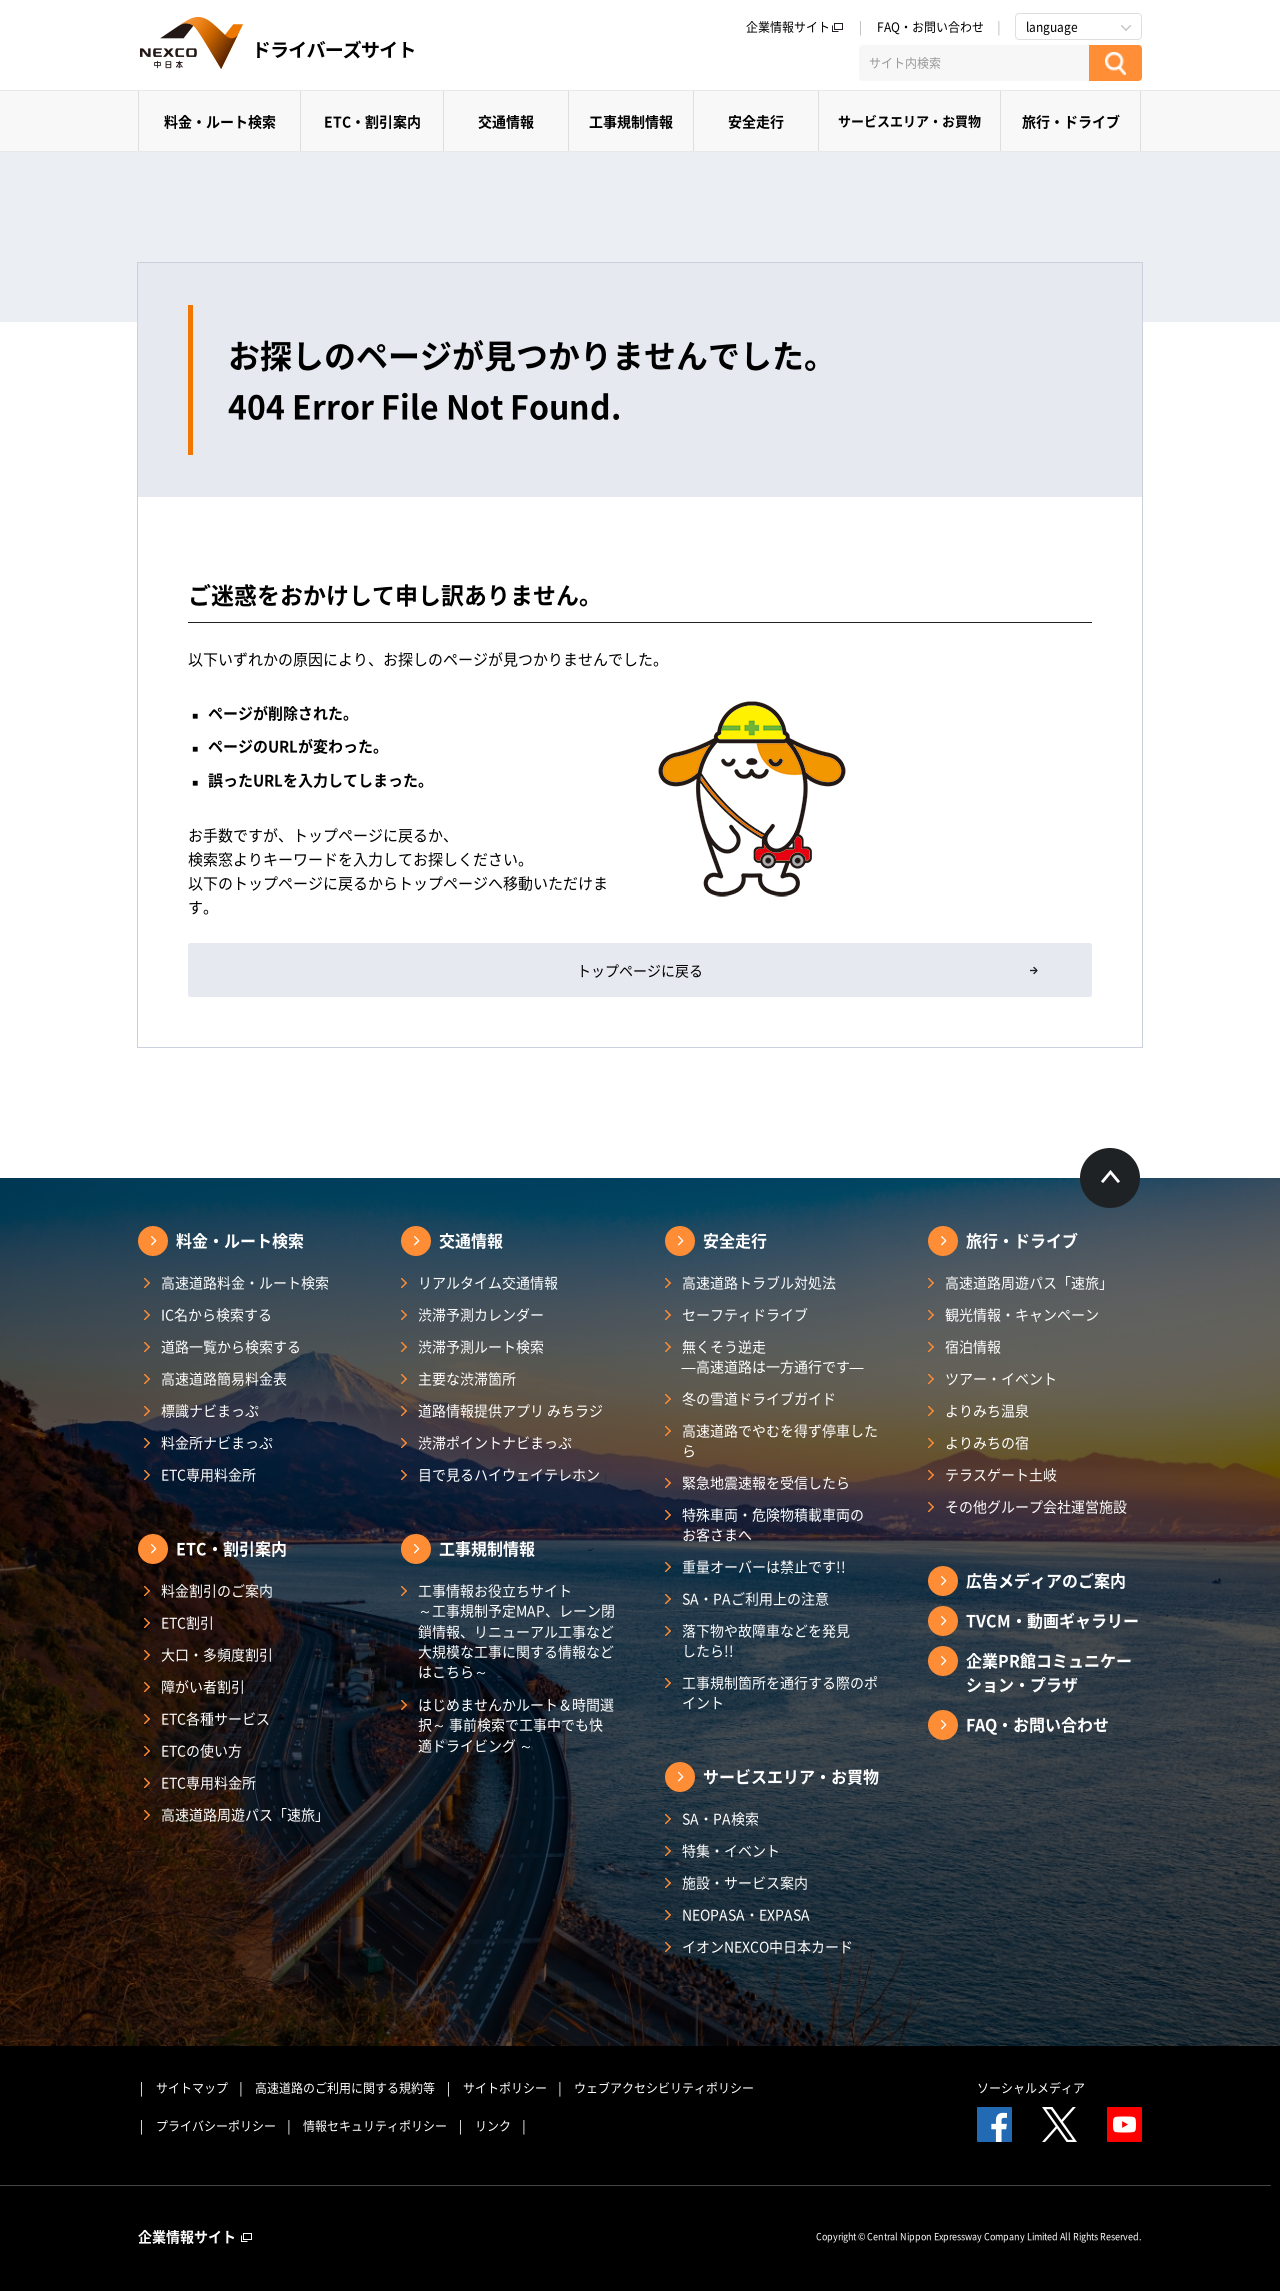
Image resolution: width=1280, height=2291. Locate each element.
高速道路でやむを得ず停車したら (780, 1440)
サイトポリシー (505, 2088)
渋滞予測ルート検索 (481, 1346)
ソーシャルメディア (1031, 2088)
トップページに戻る (640, 970)
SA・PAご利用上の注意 (755, 1598)
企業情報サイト (795, 27)
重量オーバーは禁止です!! (764, 1566)
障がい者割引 (203, 1686)
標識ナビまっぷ (210, 1410)
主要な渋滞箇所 (467, 1378)
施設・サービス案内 (745, 1882)
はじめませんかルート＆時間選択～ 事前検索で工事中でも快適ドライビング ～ (516, 1724)
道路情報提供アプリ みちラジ (510, 1410)
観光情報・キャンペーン (1022, 1314)
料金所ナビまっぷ (217, 1442)
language (1052, 27)
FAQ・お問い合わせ (930, 27)
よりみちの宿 (987, 1442)
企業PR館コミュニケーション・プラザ (1049, 1672)
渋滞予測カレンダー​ (481, 1314)
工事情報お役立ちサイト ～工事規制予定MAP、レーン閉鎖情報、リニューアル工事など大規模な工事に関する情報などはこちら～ (516, 1630)
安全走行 (756, 121)
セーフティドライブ (745, 1314)
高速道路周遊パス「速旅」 (245, 1814)
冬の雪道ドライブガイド (759, 1398)
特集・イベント (731, 1850)
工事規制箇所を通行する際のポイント (780, 1692)
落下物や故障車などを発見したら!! (766, 1640)
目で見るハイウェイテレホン (509, 1474)
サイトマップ (192, 2088)
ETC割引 (187, 1622)
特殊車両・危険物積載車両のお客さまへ (773, 1524)
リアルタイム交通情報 (488, 1282)
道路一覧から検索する (231, 1346)
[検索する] (1115, 63)
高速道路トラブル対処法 (759, 1282)
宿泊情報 (973, 1346)
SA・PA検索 (720, 1818)
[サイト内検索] (974, 63)
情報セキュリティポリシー (375, 2126)
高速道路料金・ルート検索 (245, 1282)
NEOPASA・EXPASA (746, 1914)
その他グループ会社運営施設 (1036, 1506)
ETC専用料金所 (208, 1474)
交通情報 (506, 121)
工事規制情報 (631, 121)
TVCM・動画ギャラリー (1052, 1620)
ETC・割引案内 (372, 121)
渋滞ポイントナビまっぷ (495, 1442)
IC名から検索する (216, 1314)
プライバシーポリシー (216, 2126)
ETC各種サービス (215, 1718)
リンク (493, 2126)
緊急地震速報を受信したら (766, 1482)
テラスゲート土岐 (1001, 1474)
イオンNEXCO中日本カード (767, 1946)
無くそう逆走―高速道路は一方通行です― (773, 1356)
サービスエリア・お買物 (909, 120)
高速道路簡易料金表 (224, 1378)
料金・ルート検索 (220, 121)
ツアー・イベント (1001, 1378)
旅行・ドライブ (1071, 121)
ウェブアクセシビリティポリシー (664, 2088)
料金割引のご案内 (217, 1590)
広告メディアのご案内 (1046, 1580)
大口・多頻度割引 (217, 1654)
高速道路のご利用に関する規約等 (345, 2088)
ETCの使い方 (201, 1750)
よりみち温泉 (987, 1410)
